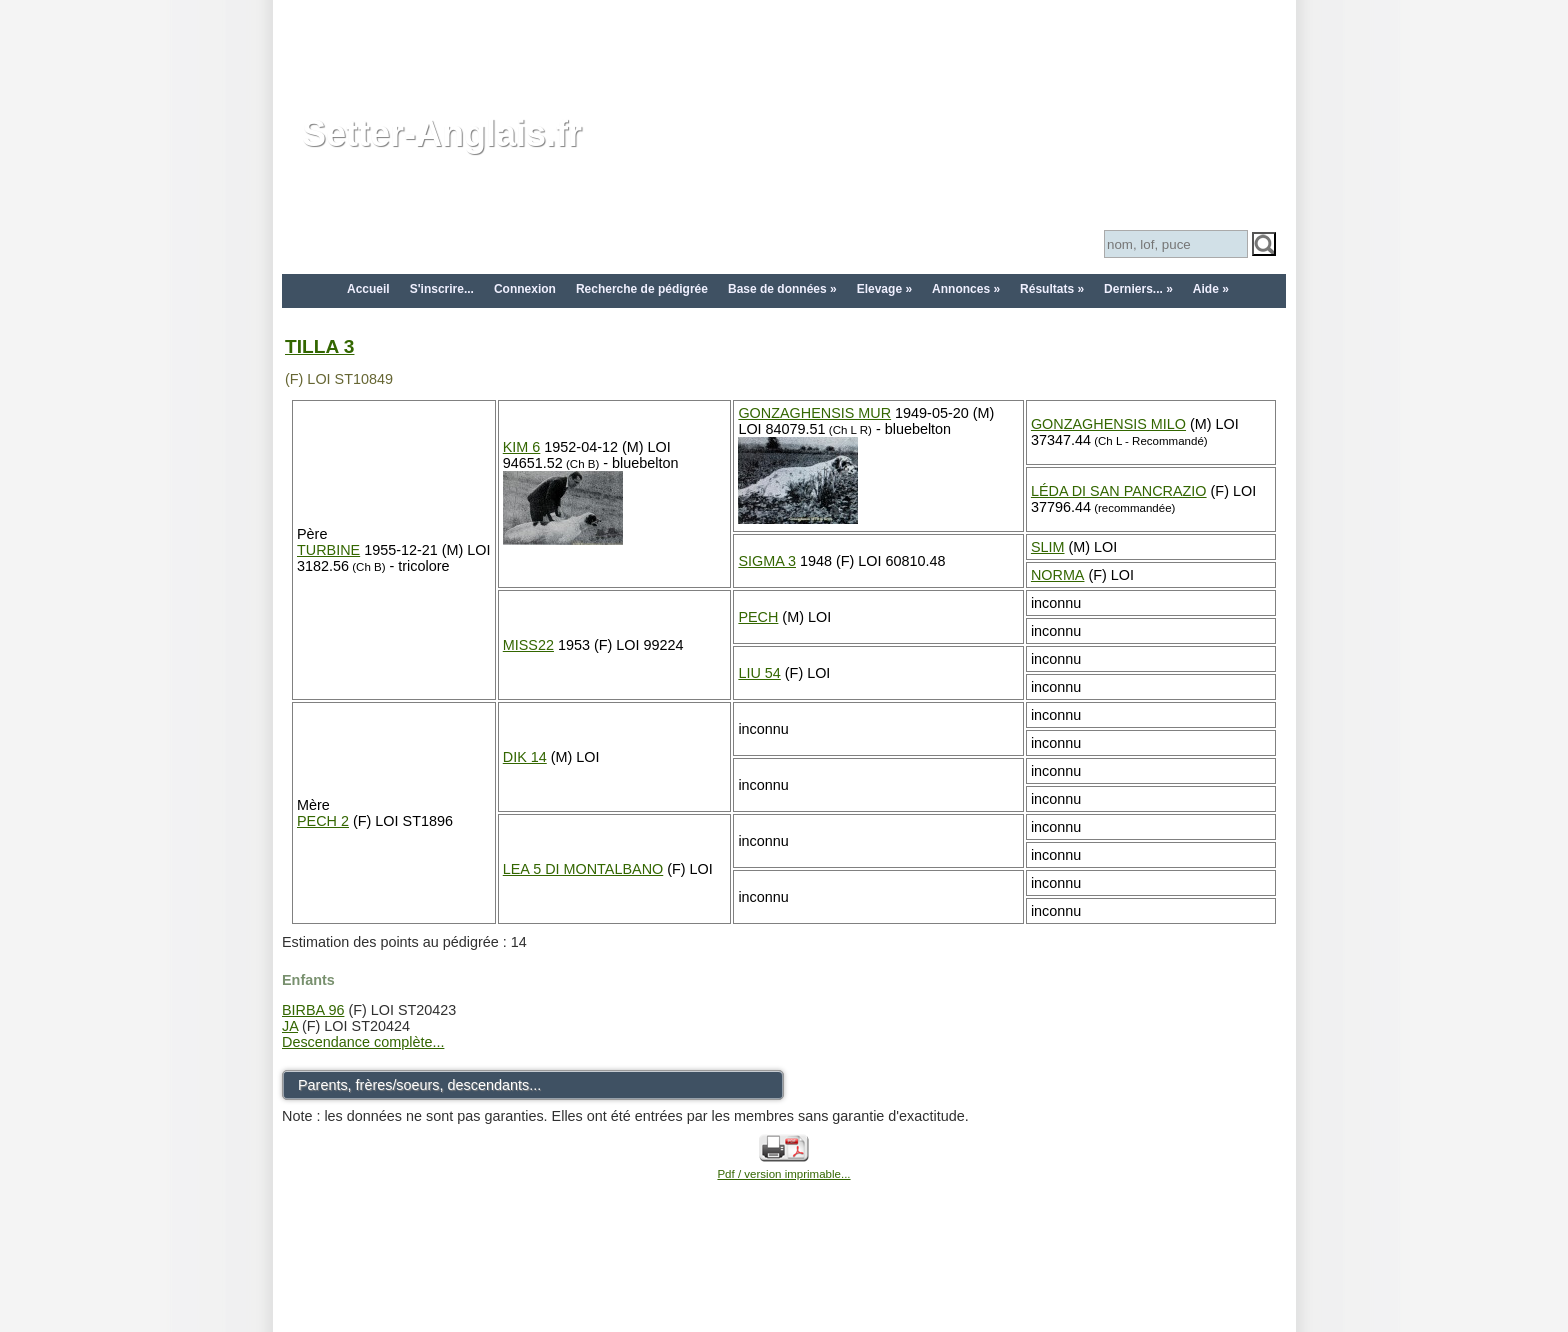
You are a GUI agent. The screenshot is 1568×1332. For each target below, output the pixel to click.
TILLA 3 (319, 346)
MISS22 (528, 645)
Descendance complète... (363, 1042)
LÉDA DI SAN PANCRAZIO (1119, 491)
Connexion (525, 289)
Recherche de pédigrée (642, 289)
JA (290, 1026)
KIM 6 (522, 447)
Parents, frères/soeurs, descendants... (419, 1085)
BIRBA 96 (313, 1010)
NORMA (1058, 575)
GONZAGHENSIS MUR (814, 413)
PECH (758, 617)
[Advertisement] (784, 45)
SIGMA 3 (767, 561)
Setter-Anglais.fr (442, 133)
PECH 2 (323, 821)
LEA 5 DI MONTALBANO (583, 869)
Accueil (368, 289)
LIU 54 (759, 673)
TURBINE (328, 550)
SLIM (1048, 547)
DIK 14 (525, 757)
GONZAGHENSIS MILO (1108, 424)
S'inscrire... (442, 289)
